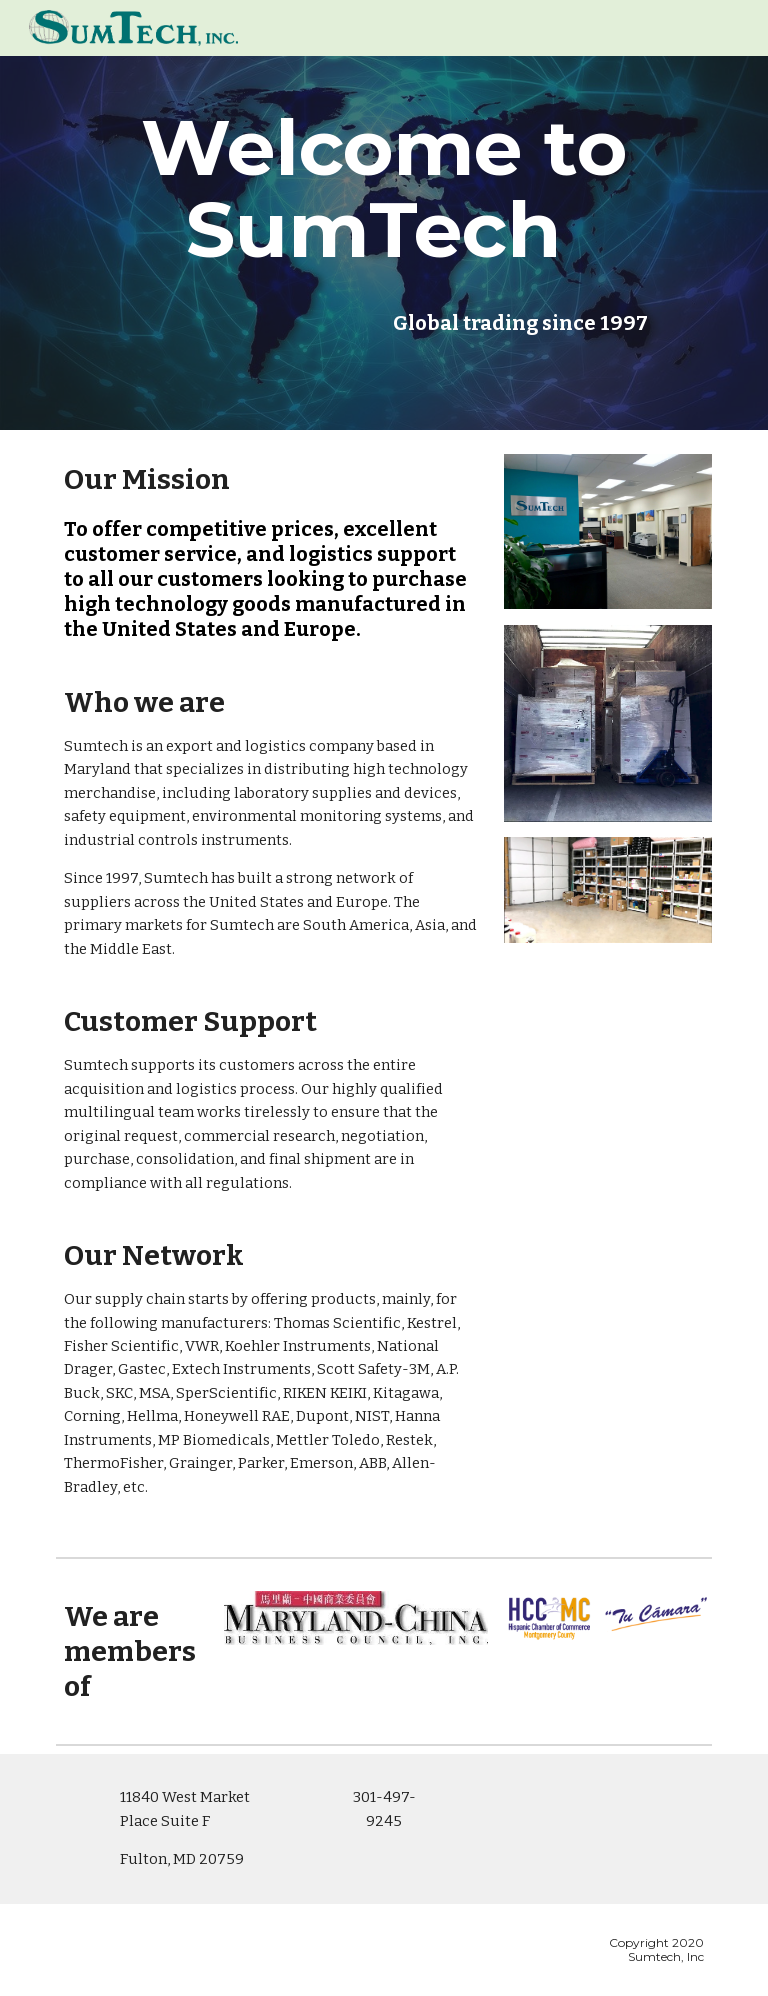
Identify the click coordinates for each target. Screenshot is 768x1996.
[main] (383, 189)
